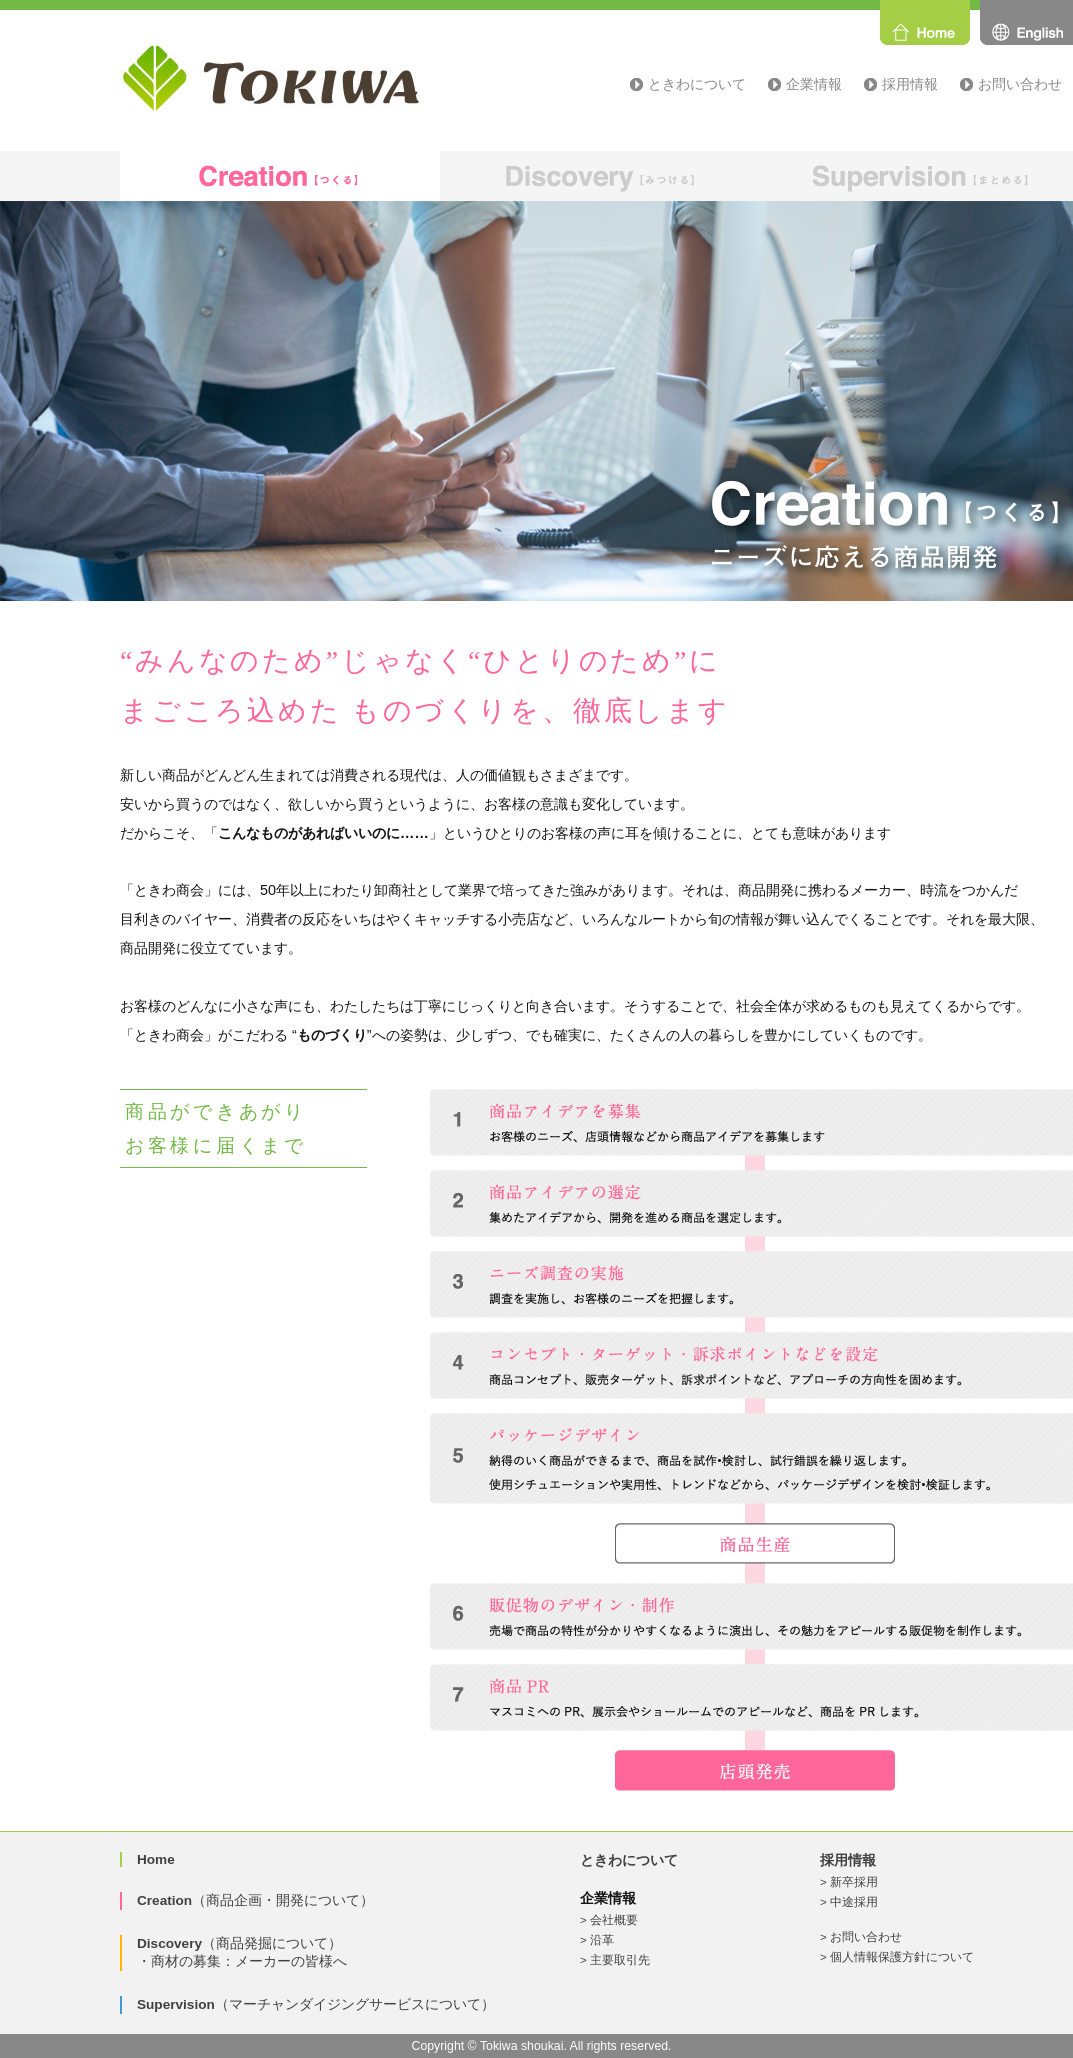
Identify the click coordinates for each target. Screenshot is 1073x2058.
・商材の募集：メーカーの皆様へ (242, 1961)
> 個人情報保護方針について (897, 1957)
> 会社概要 (609, 1920)
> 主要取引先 (615, 1960)
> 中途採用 (849, 1902)
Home (156, 1859)
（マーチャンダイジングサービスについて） (316, 2004)
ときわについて (697, 84)
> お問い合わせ (861, 1937)
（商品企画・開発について (248, 1900)
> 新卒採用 (849, 1882)
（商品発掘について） (239, 1943)
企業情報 (814, 84)
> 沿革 (597, 1940)
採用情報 (910, 84)
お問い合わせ (1020, 84)
